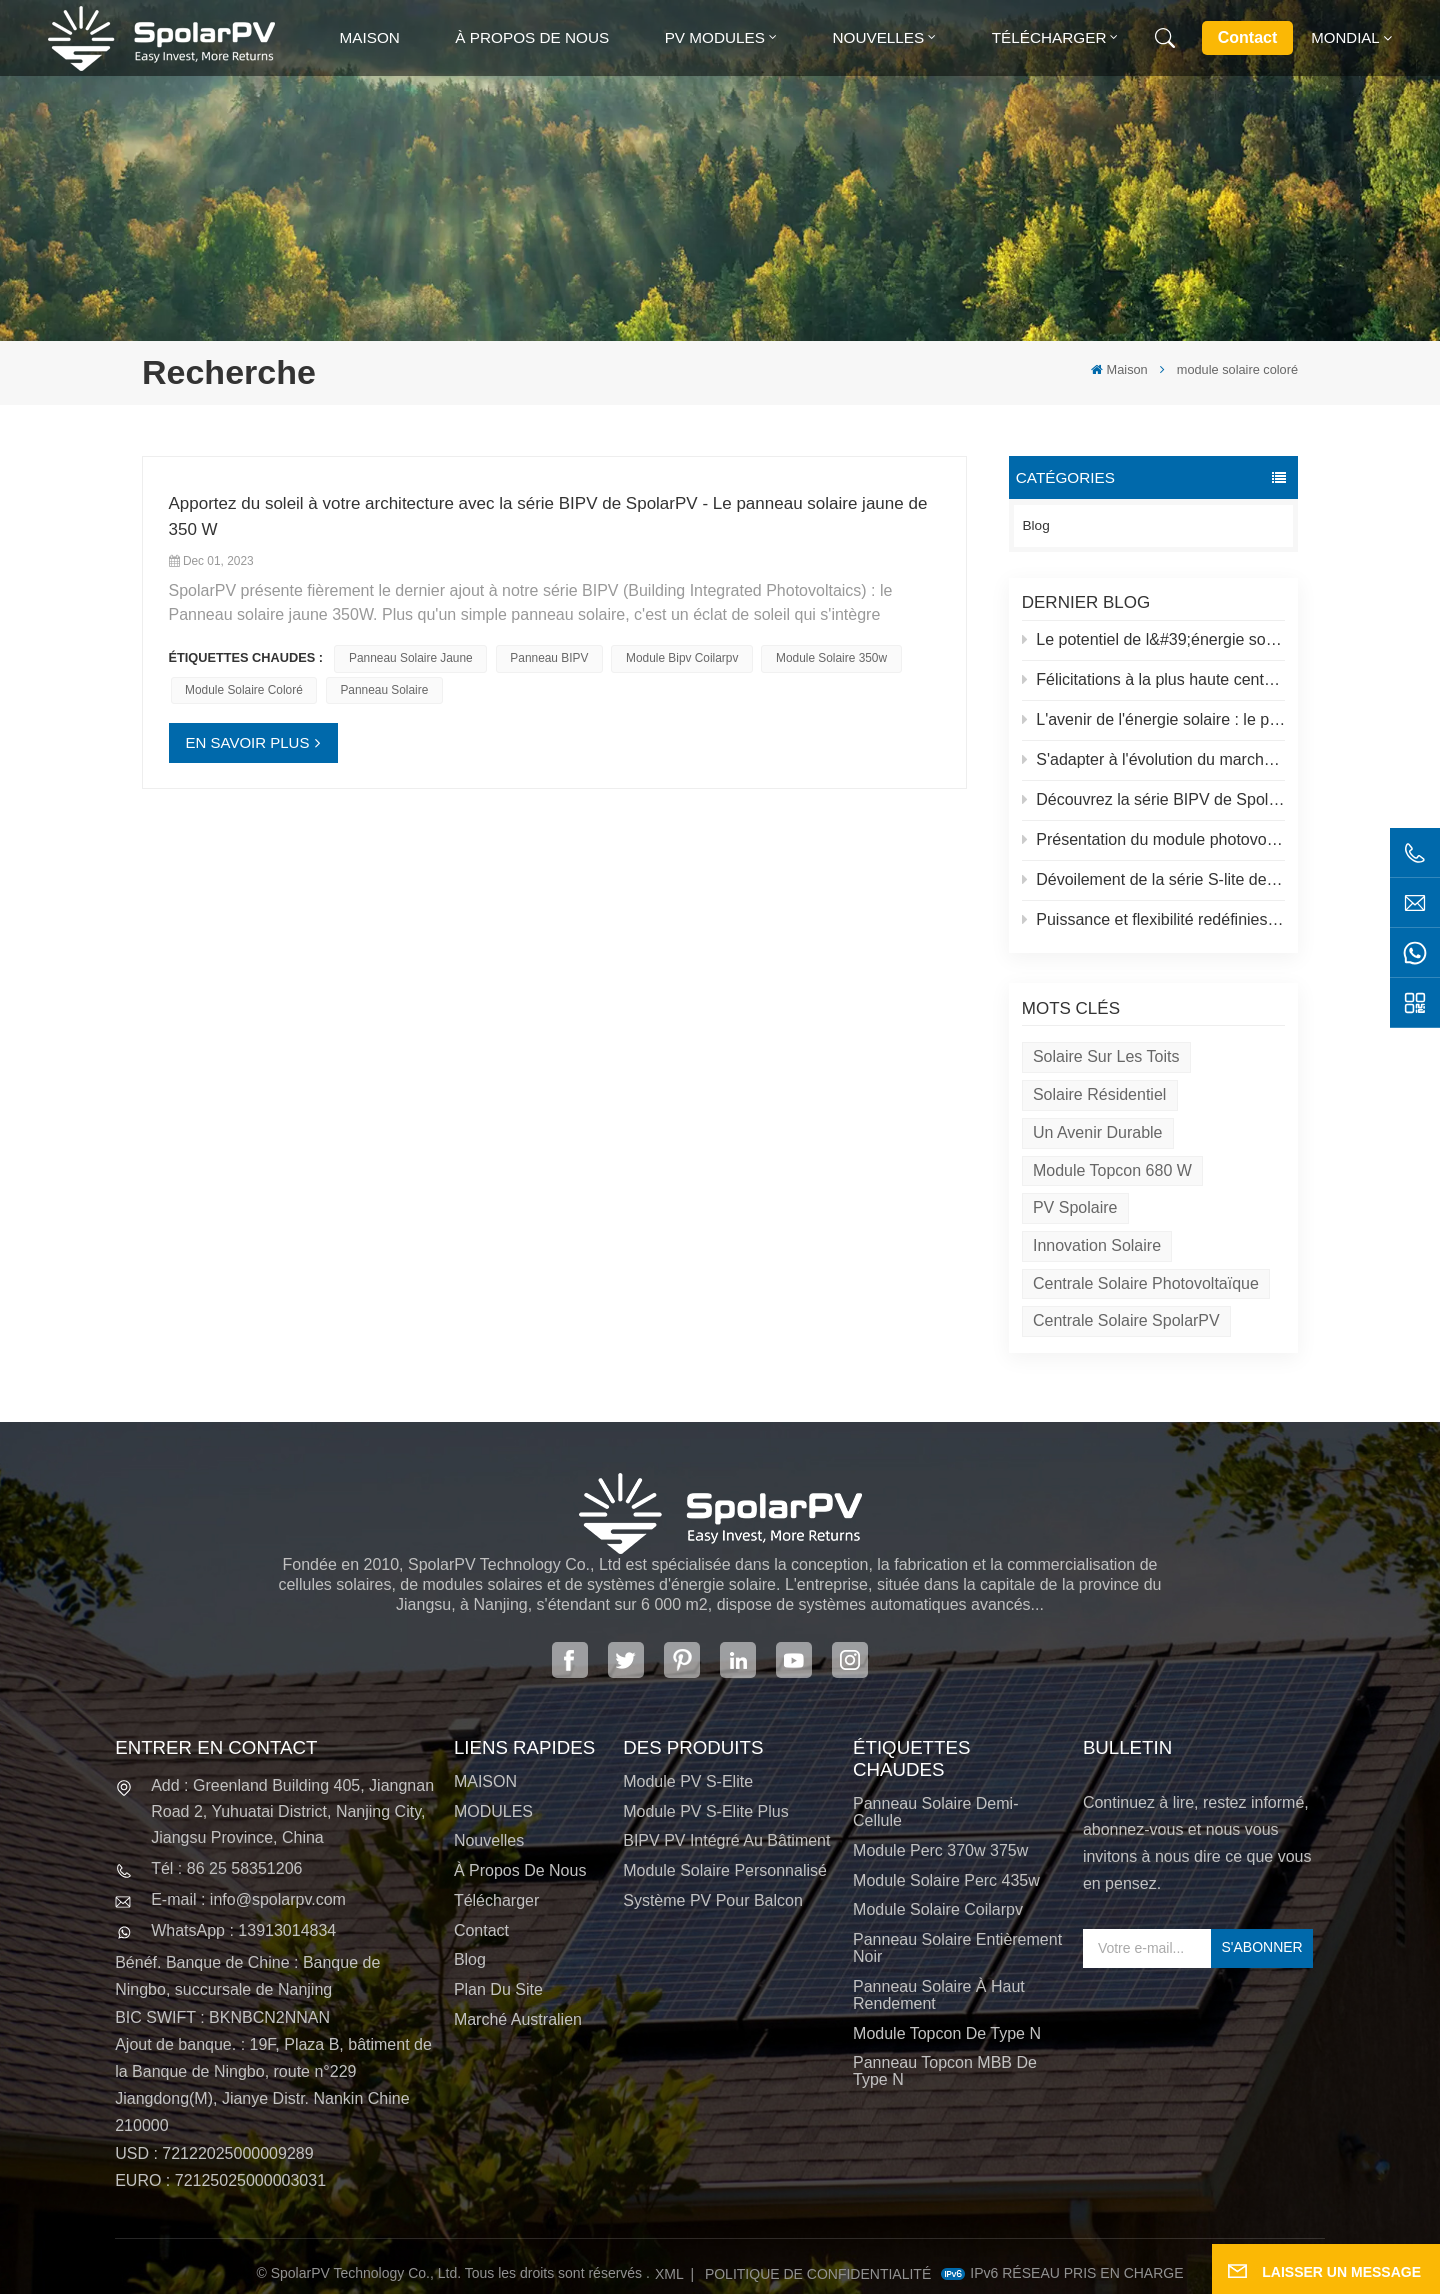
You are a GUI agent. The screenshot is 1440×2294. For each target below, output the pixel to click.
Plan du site (498, 1989)
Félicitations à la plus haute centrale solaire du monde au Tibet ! (1154, 679)
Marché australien (518, 2019)
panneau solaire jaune (411, 658)
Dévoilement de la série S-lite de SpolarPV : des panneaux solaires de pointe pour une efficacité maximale (1154, 879)
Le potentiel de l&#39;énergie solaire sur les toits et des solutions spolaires (1154, 639)
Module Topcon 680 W (1112, 1170)
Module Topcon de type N (947, 2033)
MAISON (485, 1781)
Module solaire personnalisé (725, 1870)
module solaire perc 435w (946, 1880)
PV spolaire (1075, 1207)
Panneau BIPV (549, 658)
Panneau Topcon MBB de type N (945, 2071)
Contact (1248, 37)
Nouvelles (878, 37)
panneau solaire (384, 690)
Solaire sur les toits (1106, 1056)
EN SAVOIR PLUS (248, 742)
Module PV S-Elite (688, 1781)
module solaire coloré (244, 690)
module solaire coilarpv (938, 1909)
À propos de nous (532, 37)
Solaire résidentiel (1099, 1094)
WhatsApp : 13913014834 (243, 1930)
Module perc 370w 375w (940, 1850)
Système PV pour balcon (713, 1900)
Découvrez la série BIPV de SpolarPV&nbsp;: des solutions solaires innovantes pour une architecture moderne (1154, 799)
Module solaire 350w (831, 658)
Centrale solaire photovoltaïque (1146, 1283)
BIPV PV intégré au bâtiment (726, 1840)
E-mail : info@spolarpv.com (248, 1899)
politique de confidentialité (818, 2274)
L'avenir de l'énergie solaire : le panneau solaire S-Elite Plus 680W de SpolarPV (1154, 719)
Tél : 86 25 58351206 (226, 1868)
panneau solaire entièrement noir (957, 1948)
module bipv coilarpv (682, 658)
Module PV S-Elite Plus (705, 1811)
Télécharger (1049, 37)
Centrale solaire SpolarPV (1126, 1320)
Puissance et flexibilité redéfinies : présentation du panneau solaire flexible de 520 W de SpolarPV (1154, 919)
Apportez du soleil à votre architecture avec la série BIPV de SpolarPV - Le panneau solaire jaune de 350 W (548, 516)
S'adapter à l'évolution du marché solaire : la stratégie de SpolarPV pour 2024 (1154, 759)
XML (669, 2274)
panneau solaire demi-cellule (935, 1812)
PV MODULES (715, 37)
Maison (370, 37)
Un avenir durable (1098, 1132)
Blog (1036, 525)
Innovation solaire (1097, 1245)
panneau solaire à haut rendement (939, 1995)
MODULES (493, 1811)
